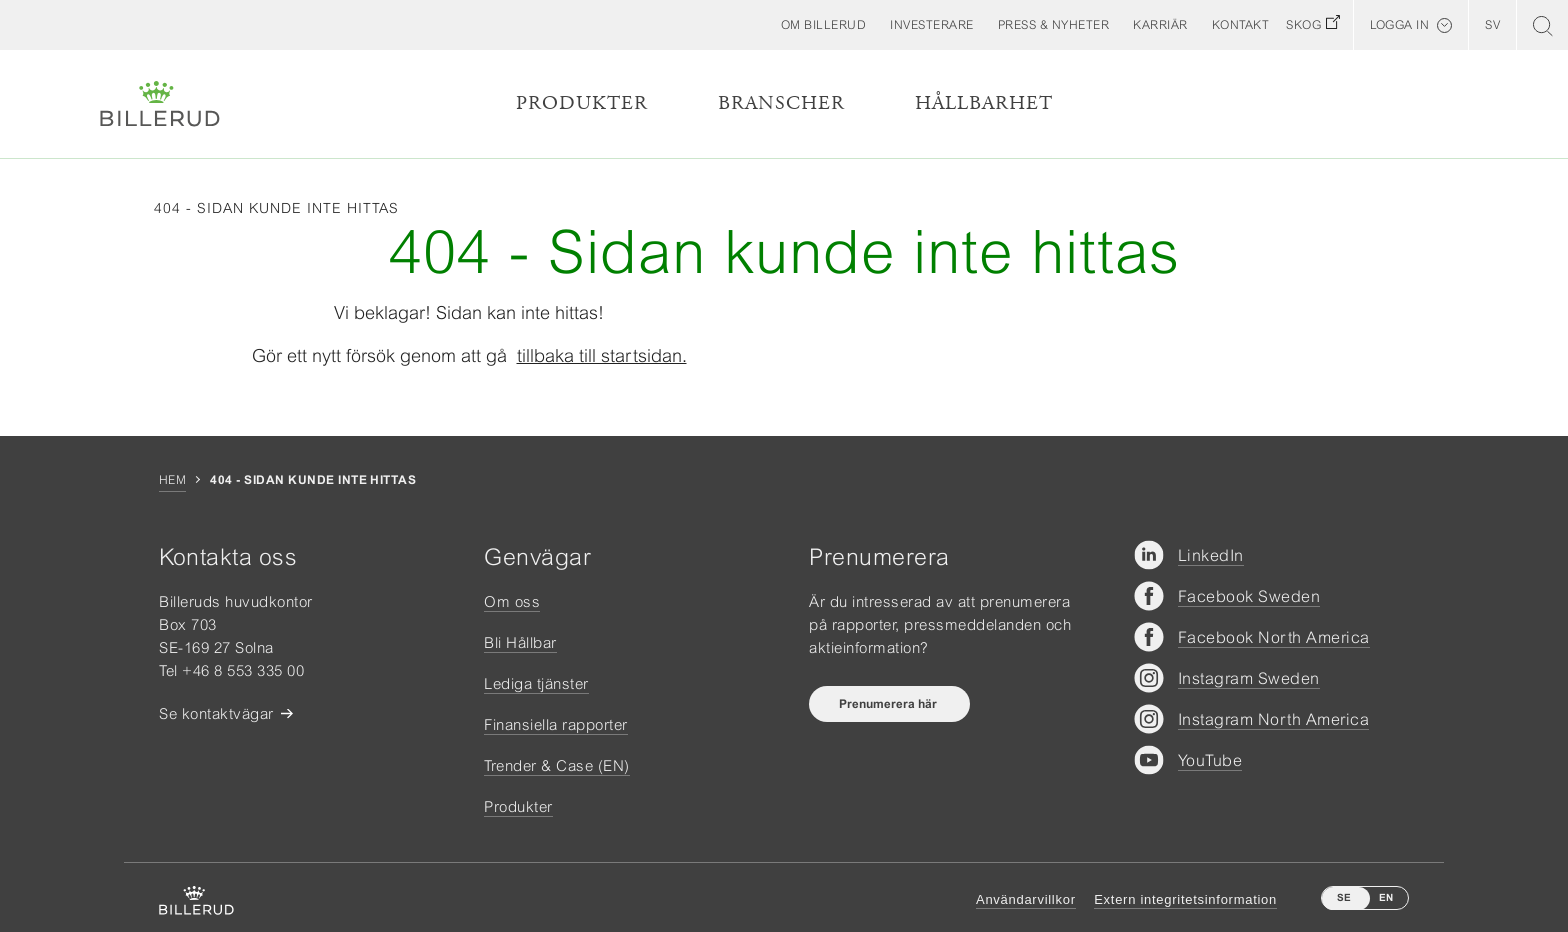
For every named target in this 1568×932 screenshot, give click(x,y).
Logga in (1399, 25)
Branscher (781, 103)
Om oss (512, 601)
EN (1386, 897)
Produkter (582, 103)
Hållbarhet (984, 103)
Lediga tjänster (536, 683)
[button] (824, 25)
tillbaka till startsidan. (602, 355)
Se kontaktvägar (216, 713)
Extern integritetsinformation (1185, 899)
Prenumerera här (889, 704)
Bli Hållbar (520, 642)
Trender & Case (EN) (557, 765)
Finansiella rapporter (556, 724)
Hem (172, 480)
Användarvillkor (1026, 899)
